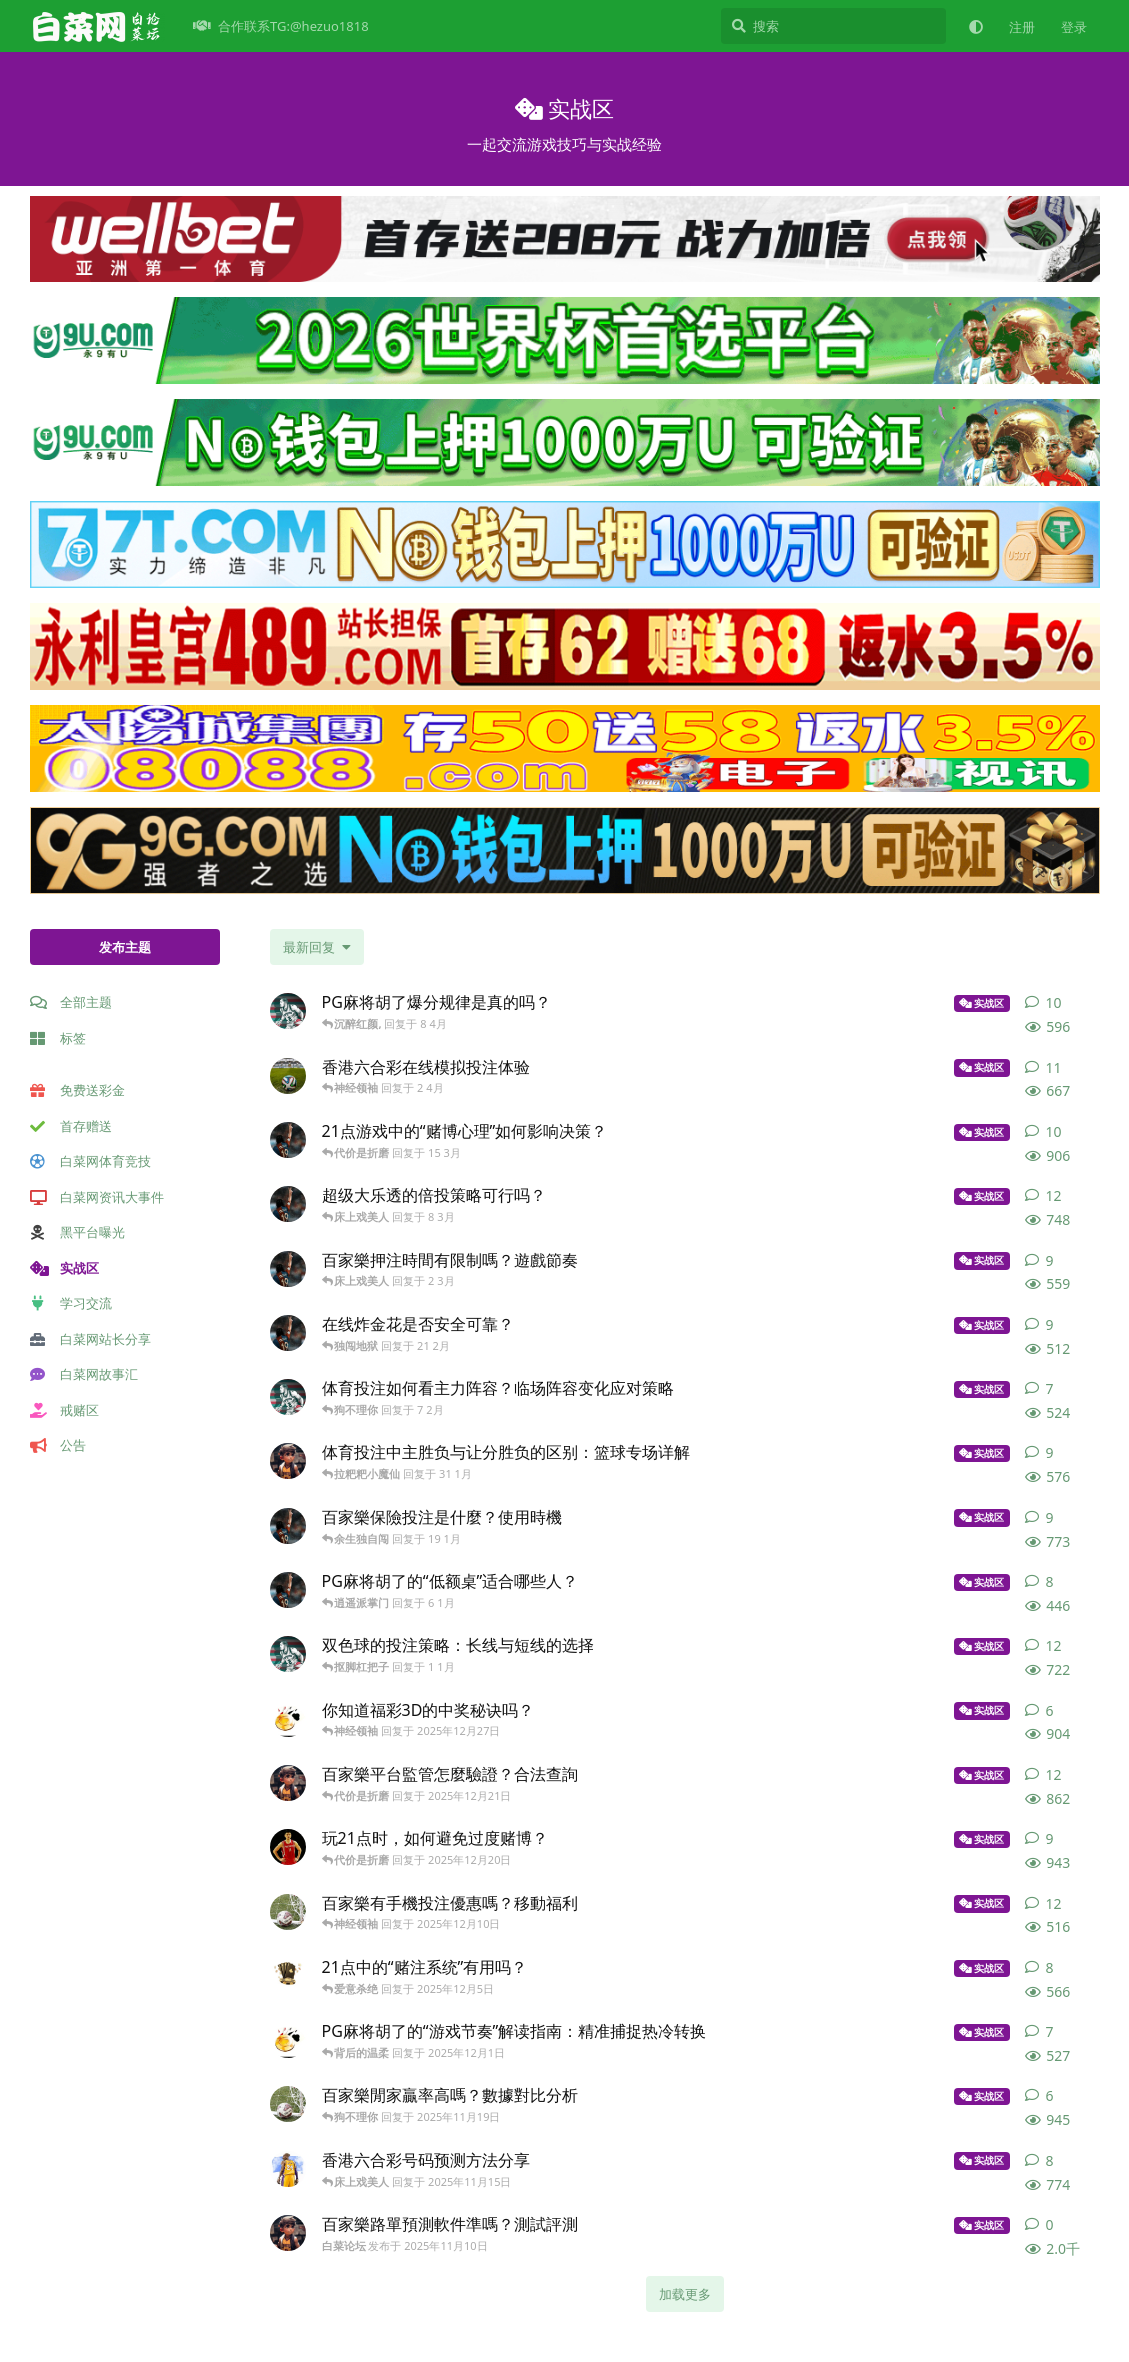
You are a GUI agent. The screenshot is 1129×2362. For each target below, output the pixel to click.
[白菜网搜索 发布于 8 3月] (288, 1204)
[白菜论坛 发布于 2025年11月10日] (288, 2233)
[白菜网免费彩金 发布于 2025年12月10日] (288, 1912)
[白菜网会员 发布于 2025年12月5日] (288, 1976)
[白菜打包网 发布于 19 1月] (288, 1526)
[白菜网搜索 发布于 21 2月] (288, 1333)
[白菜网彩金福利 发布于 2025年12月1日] (288, 2040)
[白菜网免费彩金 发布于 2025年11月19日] (288, 2104)
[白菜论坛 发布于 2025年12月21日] (288, 1783)
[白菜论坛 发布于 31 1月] (288, 1461)
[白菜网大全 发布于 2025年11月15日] (288, 2169)
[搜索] (833, 26)
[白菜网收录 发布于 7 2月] (288, 1397)
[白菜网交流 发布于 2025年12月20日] (288, 1847)
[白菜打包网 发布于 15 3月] (288, 1140)
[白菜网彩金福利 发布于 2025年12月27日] (288, 1719)
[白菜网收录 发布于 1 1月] (288, 1654)
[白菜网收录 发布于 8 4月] (288, 1011)
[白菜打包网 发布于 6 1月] (288, 1590)
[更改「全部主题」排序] (317, 947)
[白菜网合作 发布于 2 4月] (288, 1076)
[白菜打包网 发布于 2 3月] (288, 1269)
